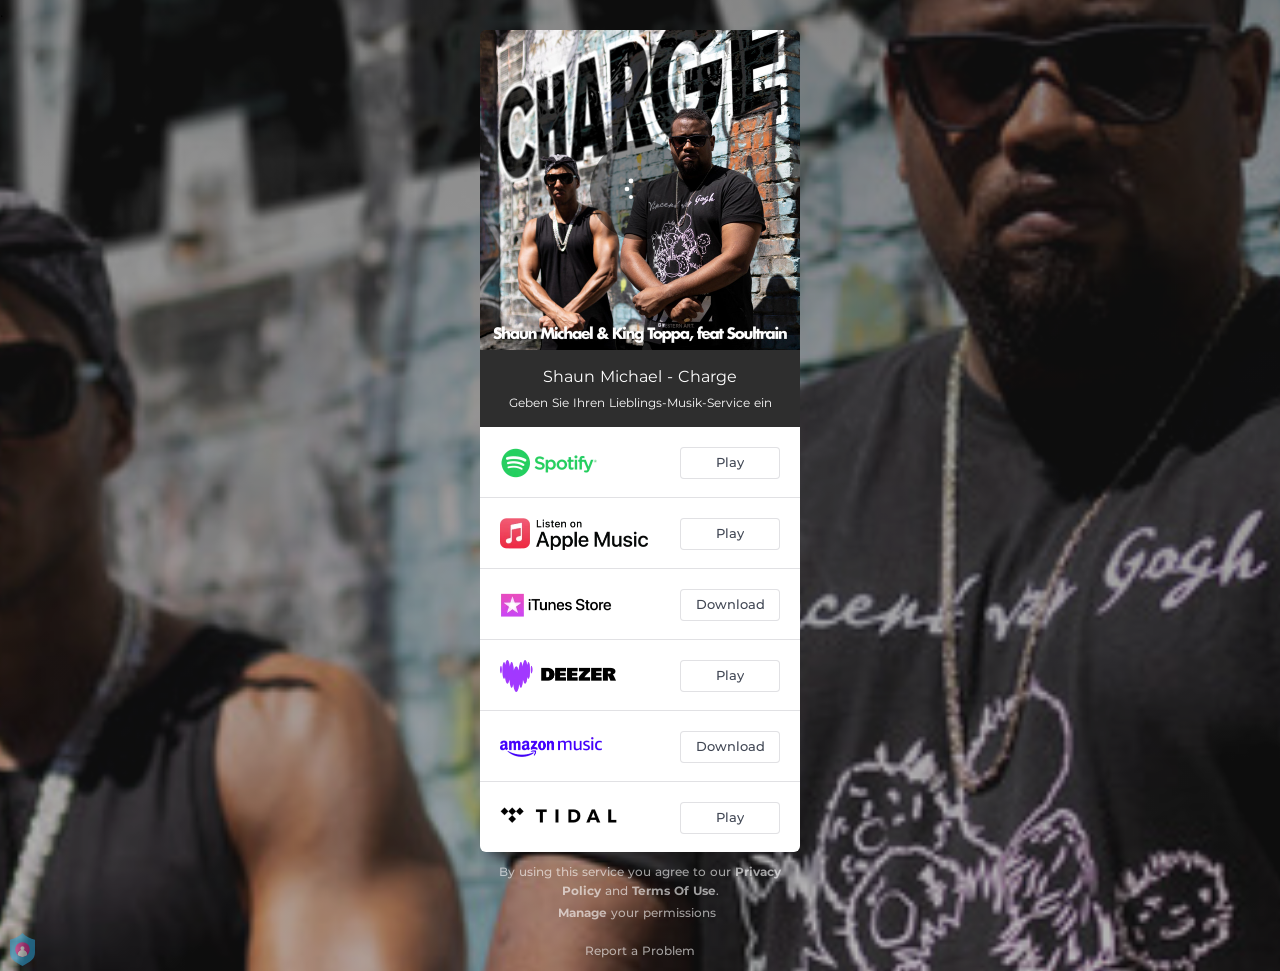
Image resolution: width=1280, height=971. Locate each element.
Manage (582, 912)
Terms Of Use (674, 890)
